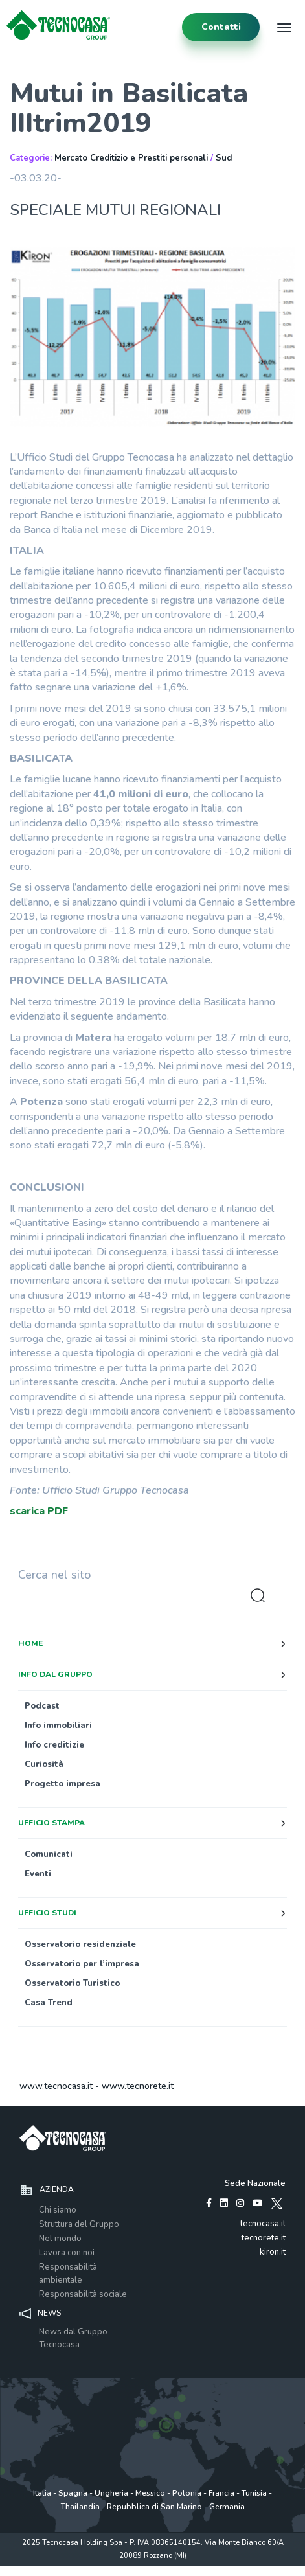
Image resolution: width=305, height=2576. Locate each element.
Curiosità (44, 1764)
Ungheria (111, 2493)
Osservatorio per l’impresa (82, 1964)
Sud (224, 158)
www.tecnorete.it (138, 2086)
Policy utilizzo (110, 2569)
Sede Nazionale (255, 2183)
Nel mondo (60, 2238)
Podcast (42, 1706)
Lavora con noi (67, 2253)
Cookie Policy (161, 2569)
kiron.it (273, 2252)
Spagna (72, 2493)
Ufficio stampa (51, 1823)
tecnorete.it (264, 2238)
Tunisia (254, 2493)
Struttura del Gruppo (79, 2224)
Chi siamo (57, 2210)
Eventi (38, 1874)
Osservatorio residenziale (80, 1944)
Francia (221, 2493)
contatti (221, 27)
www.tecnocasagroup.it (229, 2569)
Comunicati (49, 1854)
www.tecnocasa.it (56, 2086)
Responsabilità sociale (83, 2294)
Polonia (186, 2493)
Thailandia (80, 2507)
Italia (42, 2493)
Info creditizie (54, 1745)
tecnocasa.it (263, 2223)
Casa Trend (49, 2003)
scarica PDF (39, 1511)
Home (30, 1643)
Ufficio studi (47, 1913)
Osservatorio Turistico (72, 1983)
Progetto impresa (62, 1784)
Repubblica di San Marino (154, 2507)
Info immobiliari (58, 1725)
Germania (227, 2507)
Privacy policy (59, 2569)
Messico (150, 2493)
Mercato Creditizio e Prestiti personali (131, 158)
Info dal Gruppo (55, 1674)
